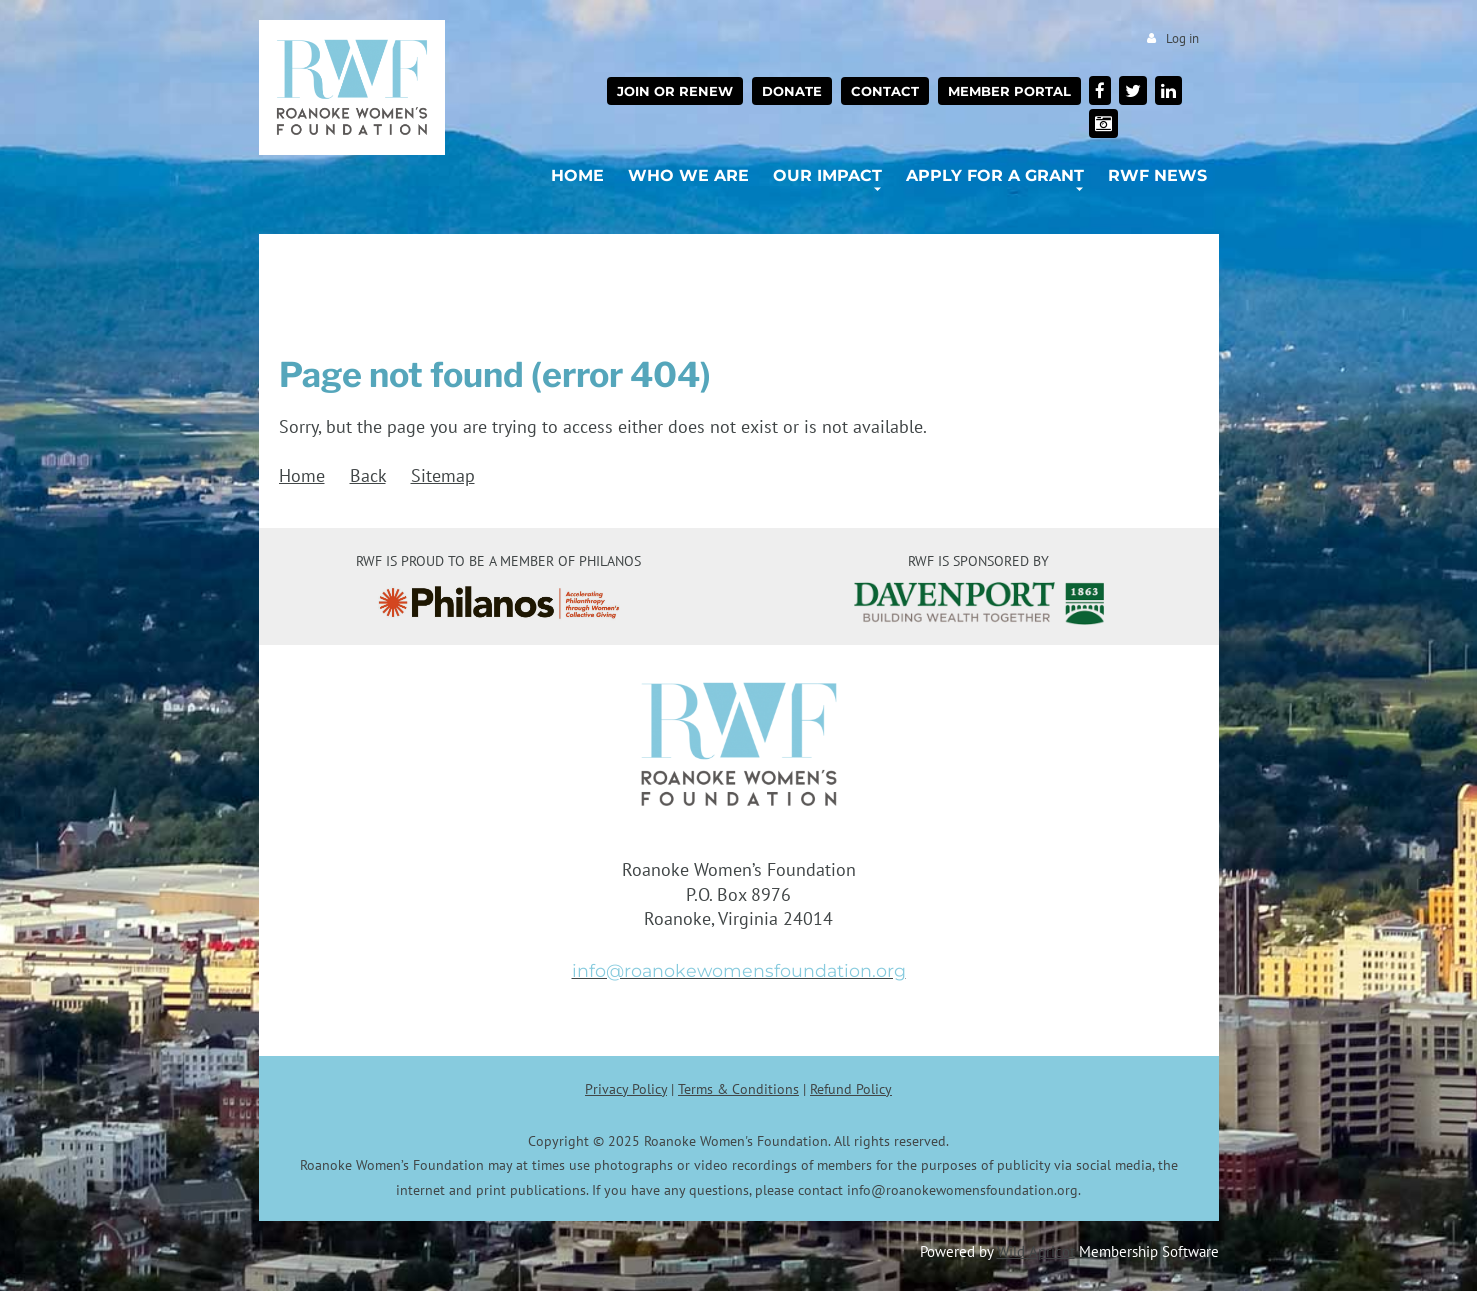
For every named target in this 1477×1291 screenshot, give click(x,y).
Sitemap (443, 475)
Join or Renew (675, 91)
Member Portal (1009, 91)
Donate (792, 91)
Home (302, 475)
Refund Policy (851, 1089)
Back (368, 475)
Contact (885, 91)
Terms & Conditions (738, 1089)
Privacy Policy (626, 1089)
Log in (1182, 38)
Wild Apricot (1036, 1251)
